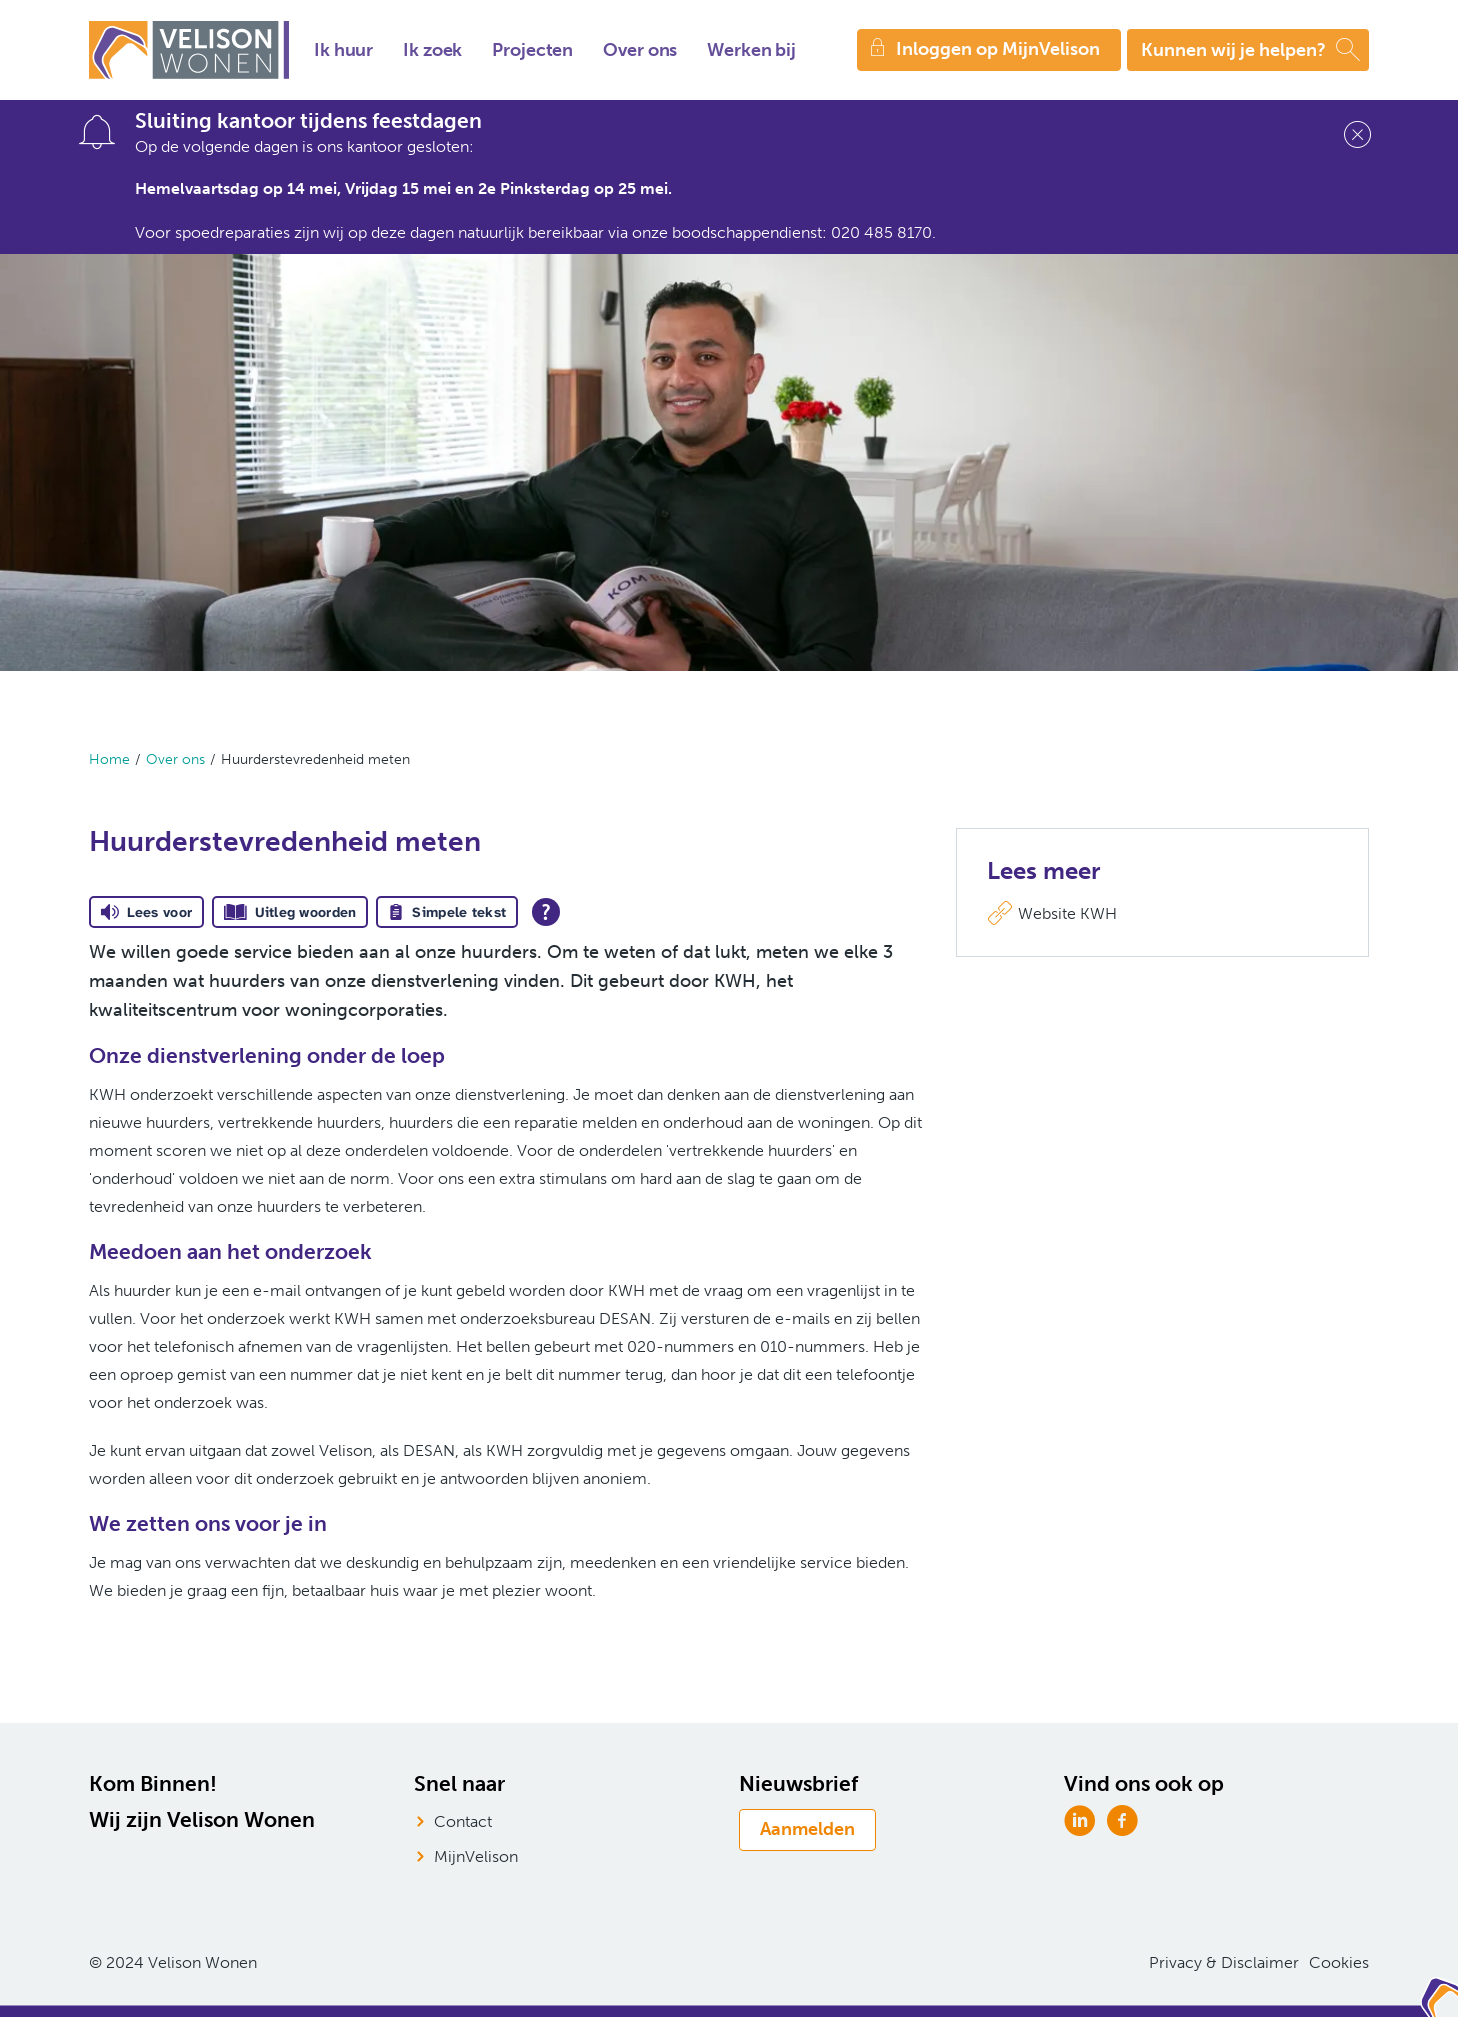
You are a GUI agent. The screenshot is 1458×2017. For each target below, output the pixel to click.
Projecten (532, 50)
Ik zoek (432, 50)
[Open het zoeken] (1248, 50)
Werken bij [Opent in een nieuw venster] (751, 50)
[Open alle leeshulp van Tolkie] (546, 912)
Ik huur (343, 50)
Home (109, 759)
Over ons (640, 50)
